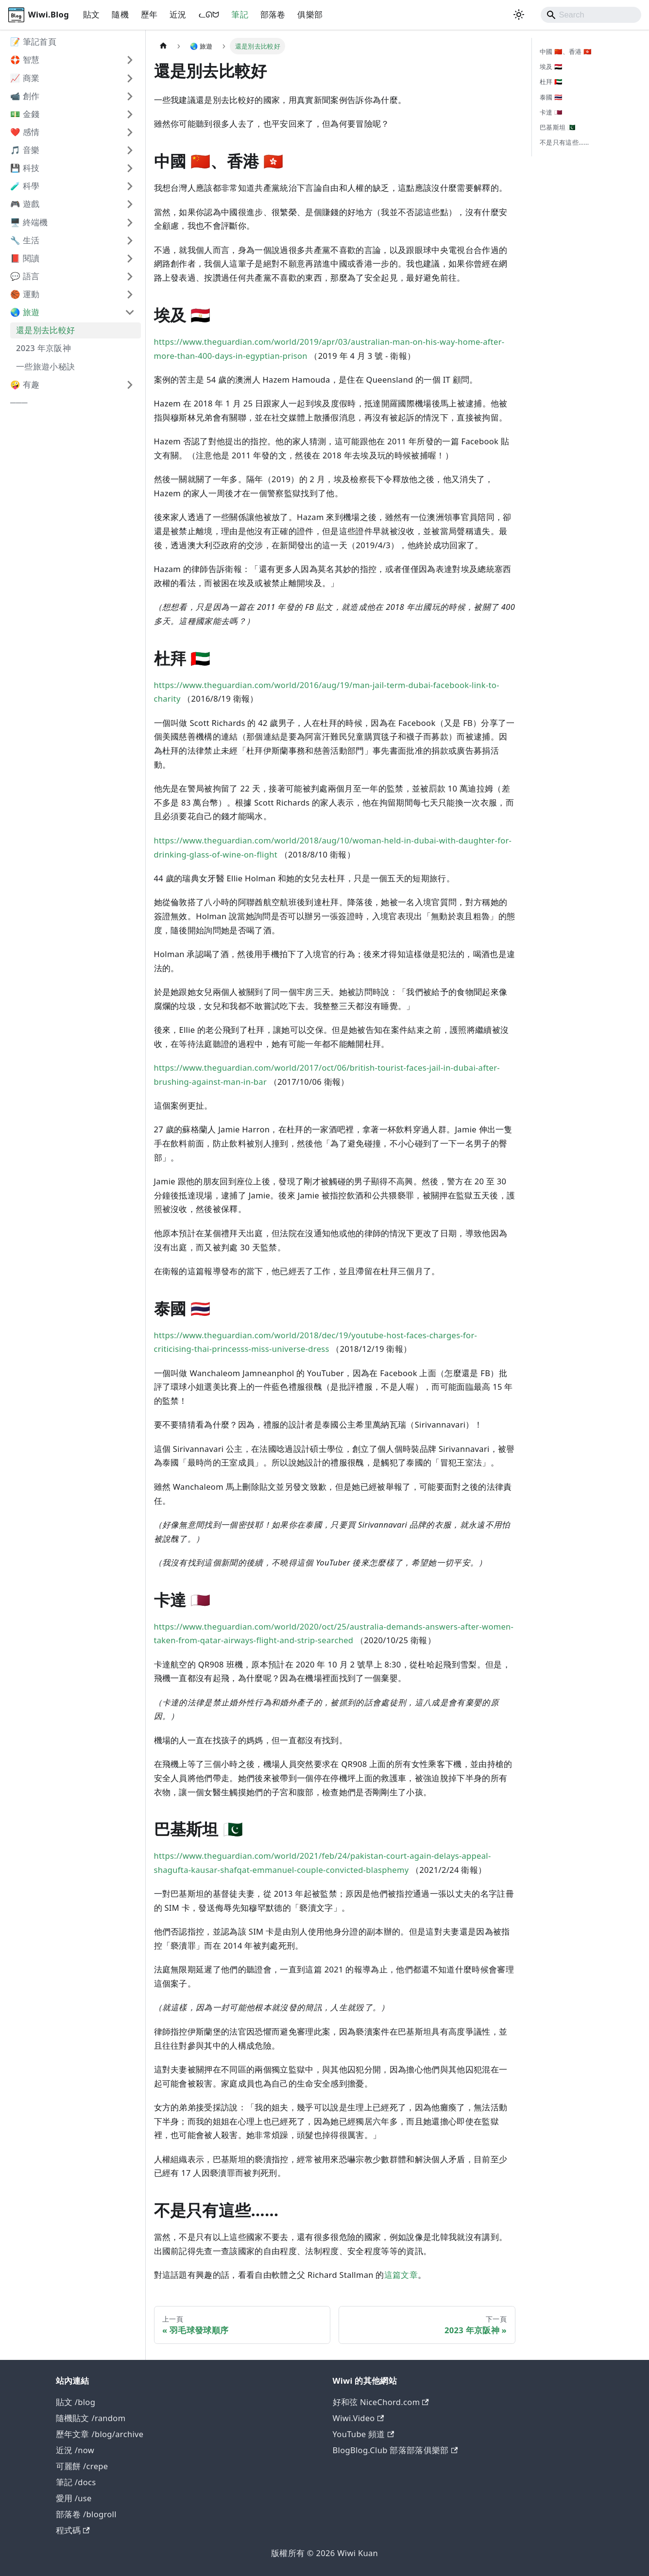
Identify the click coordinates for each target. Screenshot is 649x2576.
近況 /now (75, 2450)
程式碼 (73, 2530)
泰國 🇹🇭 (551, 97)
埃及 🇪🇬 (551, 66)
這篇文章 (401, 2274)
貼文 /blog (76, 2402)
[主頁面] (163, 46)
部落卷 (273, 14)
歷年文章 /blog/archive (100, 2434)
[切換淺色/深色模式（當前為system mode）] (519, 15)
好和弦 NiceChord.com (381, 2402)
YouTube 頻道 (363, 2434)
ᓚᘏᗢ (209, 14)
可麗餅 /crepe (82, 2466)
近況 (178, 14)
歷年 (149, 14)
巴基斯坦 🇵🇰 (557, 127)
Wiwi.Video (358, 2418)
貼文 (91, 14)
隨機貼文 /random (91, 2418)
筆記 (239, 14)
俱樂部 (310, 14)
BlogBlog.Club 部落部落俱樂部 (395, 2450)
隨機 (120, 14)
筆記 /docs (76, 2482)
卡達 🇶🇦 (551, 112)
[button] (72, 60)
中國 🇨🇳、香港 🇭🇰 (566, 51)
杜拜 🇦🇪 (551, 81)
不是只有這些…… (564, 142)
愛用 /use (74, 2498)
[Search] (591, 15)
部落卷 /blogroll (86, 2514)
